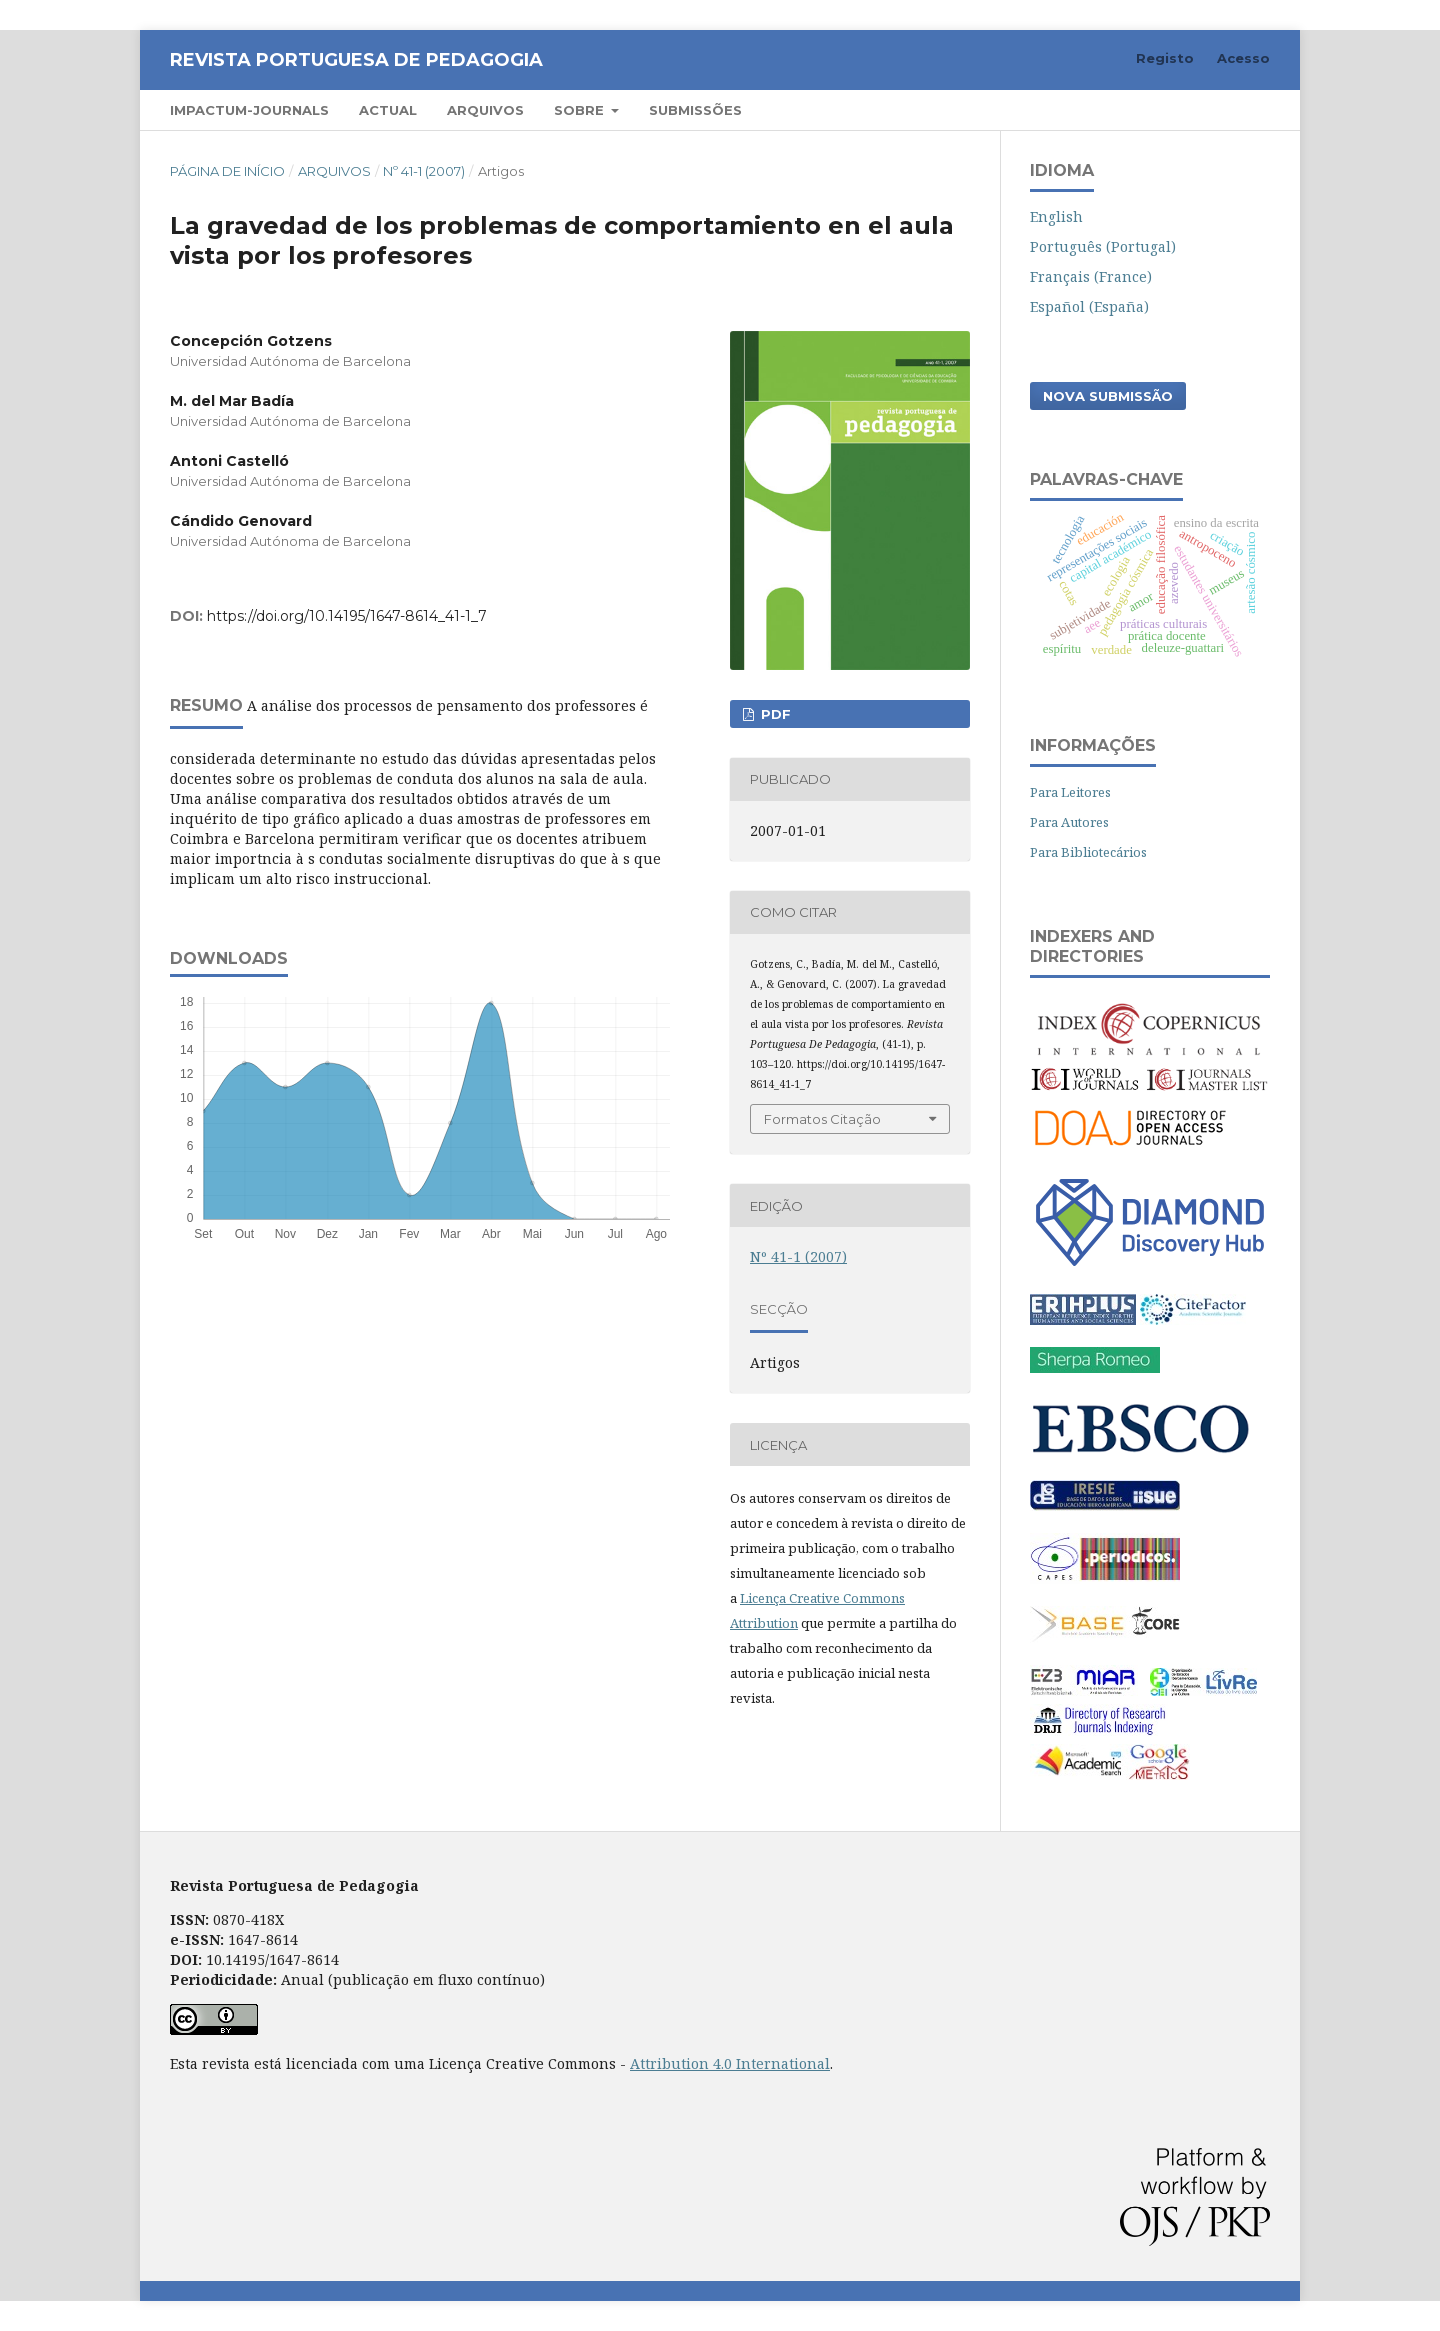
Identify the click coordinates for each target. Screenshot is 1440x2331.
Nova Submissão (1108, 396)
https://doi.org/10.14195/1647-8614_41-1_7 (347, 616)
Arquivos (485, 110)
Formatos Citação (822, 1119)
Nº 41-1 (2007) (424, 171)
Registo (1165, 58)
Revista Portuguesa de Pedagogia (356, 60)
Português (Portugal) (1103, 246)
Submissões (695, 110)
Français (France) (1091, 276)
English (1056, 216)
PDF (774, 714)
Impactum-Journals (249, 110)
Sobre (581, 110)
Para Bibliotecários (1088, 852)
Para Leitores (1070, 792)
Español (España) (1089, 306)
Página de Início (227, 171)
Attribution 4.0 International (730, 2063)
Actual (388, 110)
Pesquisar (1212, 109)
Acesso (1243, 58)
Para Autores (1069, 822)
